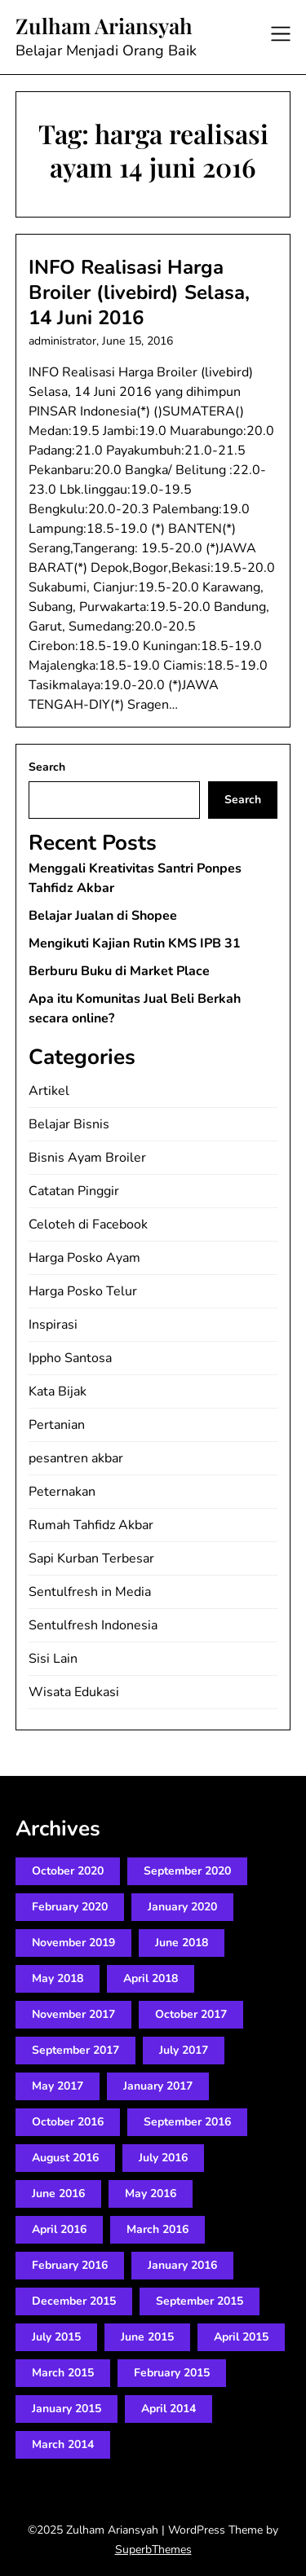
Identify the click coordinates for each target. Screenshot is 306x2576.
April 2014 (168, 2408)
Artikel (49, 1091)
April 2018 (150, 1978)
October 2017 (191, 2014)
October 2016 (68, 2122)
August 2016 (65, 2157)
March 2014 (63, 2444)
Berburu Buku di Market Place (119, 971)
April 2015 (241, 2337)
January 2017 (158, 2086)
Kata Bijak (57, 1391)
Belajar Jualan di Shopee (103, 916)
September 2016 (187, 2122)
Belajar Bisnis (69, 1124)
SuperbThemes (153, 2549)
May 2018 (57, 1978)
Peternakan (62, 1492)
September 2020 (187, 1871)
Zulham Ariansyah (104, 26)
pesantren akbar (76, 1458)
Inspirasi (53, 1325)
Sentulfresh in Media (90, 1592)
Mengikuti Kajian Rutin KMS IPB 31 (135, 943)
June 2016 (58, 2193)
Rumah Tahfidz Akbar (91, 1525)
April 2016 (59, 2229)
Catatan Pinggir (74, 1191)
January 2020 (182, 1906)
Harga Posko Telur (83, 1291)
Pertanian (57, 1425)
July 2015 (56, 2337)
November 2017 (73, 2014)
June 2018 (181, 1942)
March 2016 (157, 2229)
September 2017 (75, 2050)
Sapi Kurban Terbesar (91, 1558)
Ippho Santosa (70, 1358)
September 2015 (199, 2301)
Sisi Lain (53, 1659)
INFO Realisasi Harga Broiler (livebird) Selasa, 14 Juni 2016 (139, 292)
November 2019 (73, 1942)
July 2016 (163, 2157)
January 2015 (66, 2408)
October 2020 (68, 1871)
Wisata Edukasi (74, 1692)
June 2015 (147, 2337)
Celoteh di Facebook (88, 1224)
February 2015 (172, 2372)
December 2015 (74, 2301)
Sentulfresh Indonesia (93, 1625)
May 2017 (57, 2086)
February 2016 (70, 2265)
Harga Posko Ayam (84, 1258)
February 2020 (70, 1906)
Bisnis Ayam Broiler (87, 1158)
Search (47, 767)
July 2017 (183, 2050)
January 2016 (182, 2265)
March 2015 (63, 2372)
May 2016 (150, 2193)
